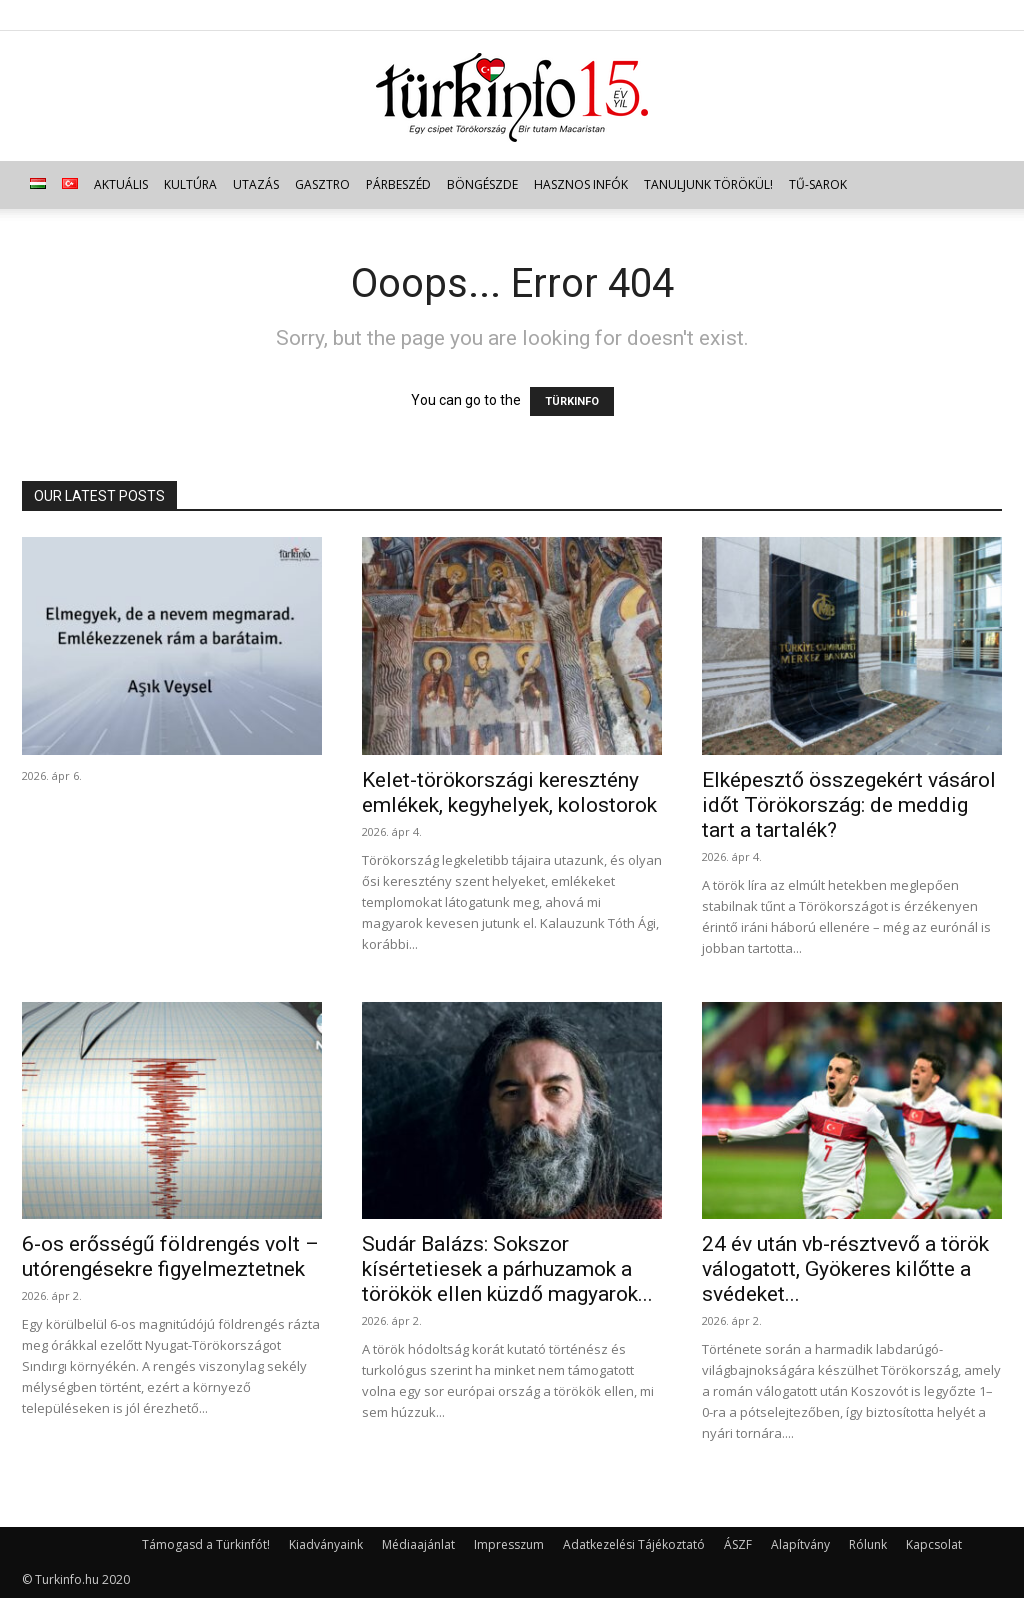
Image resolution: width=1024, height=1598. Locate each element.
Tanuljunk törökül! (708, 184)
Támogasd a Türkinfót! (206, 1544)
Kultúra (190, 184)
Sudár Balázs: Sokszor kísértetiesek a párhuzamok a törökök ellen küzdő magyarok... (507, 1269)
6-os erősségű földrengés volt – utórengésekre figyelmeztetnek (170, 1256)
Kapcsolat (934, 1544)
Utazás (256, 184)
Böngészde (482, 184)
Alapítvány (800, 1544)
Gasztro (322, 184)
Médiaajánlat (418, 1544)
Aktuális (121, 184)
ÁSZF (738, 1544)
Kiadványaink (326, 1544)
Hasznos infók (581, 184)
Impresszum (509, 1544)
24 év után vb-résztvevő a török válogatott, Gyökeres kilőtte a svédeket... (845, 1269)
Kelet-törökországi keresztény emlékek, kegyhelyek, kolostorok (509, 792)
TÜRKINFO (572, 401)
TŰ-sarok (818, 184)
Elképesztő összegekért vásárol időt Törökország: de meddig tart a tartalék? (849, 805)
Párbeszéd (398, 184)
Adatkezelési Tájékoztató (634, 1544)
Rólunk (868, 1544)
